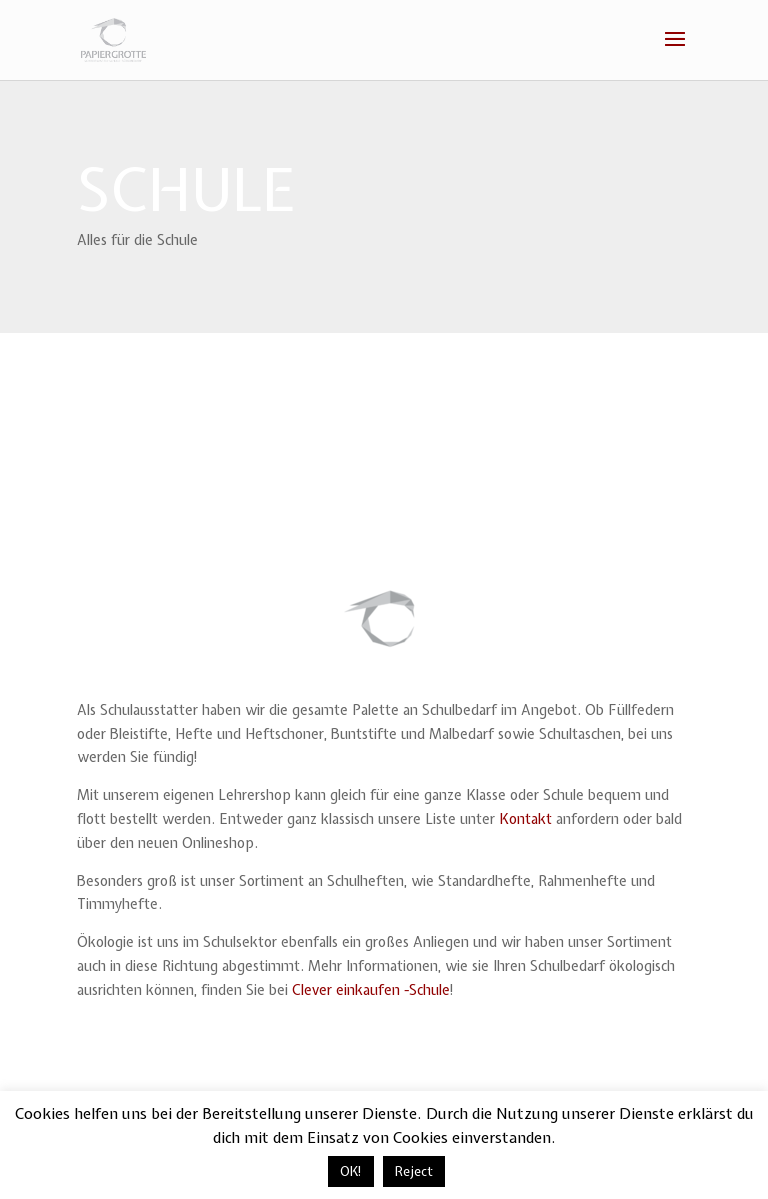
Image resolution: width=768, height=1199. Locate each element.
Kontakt (525, 819)
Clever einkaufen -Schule (371, 990)
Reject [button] (414, 1171)
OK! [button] (351, 1171)
